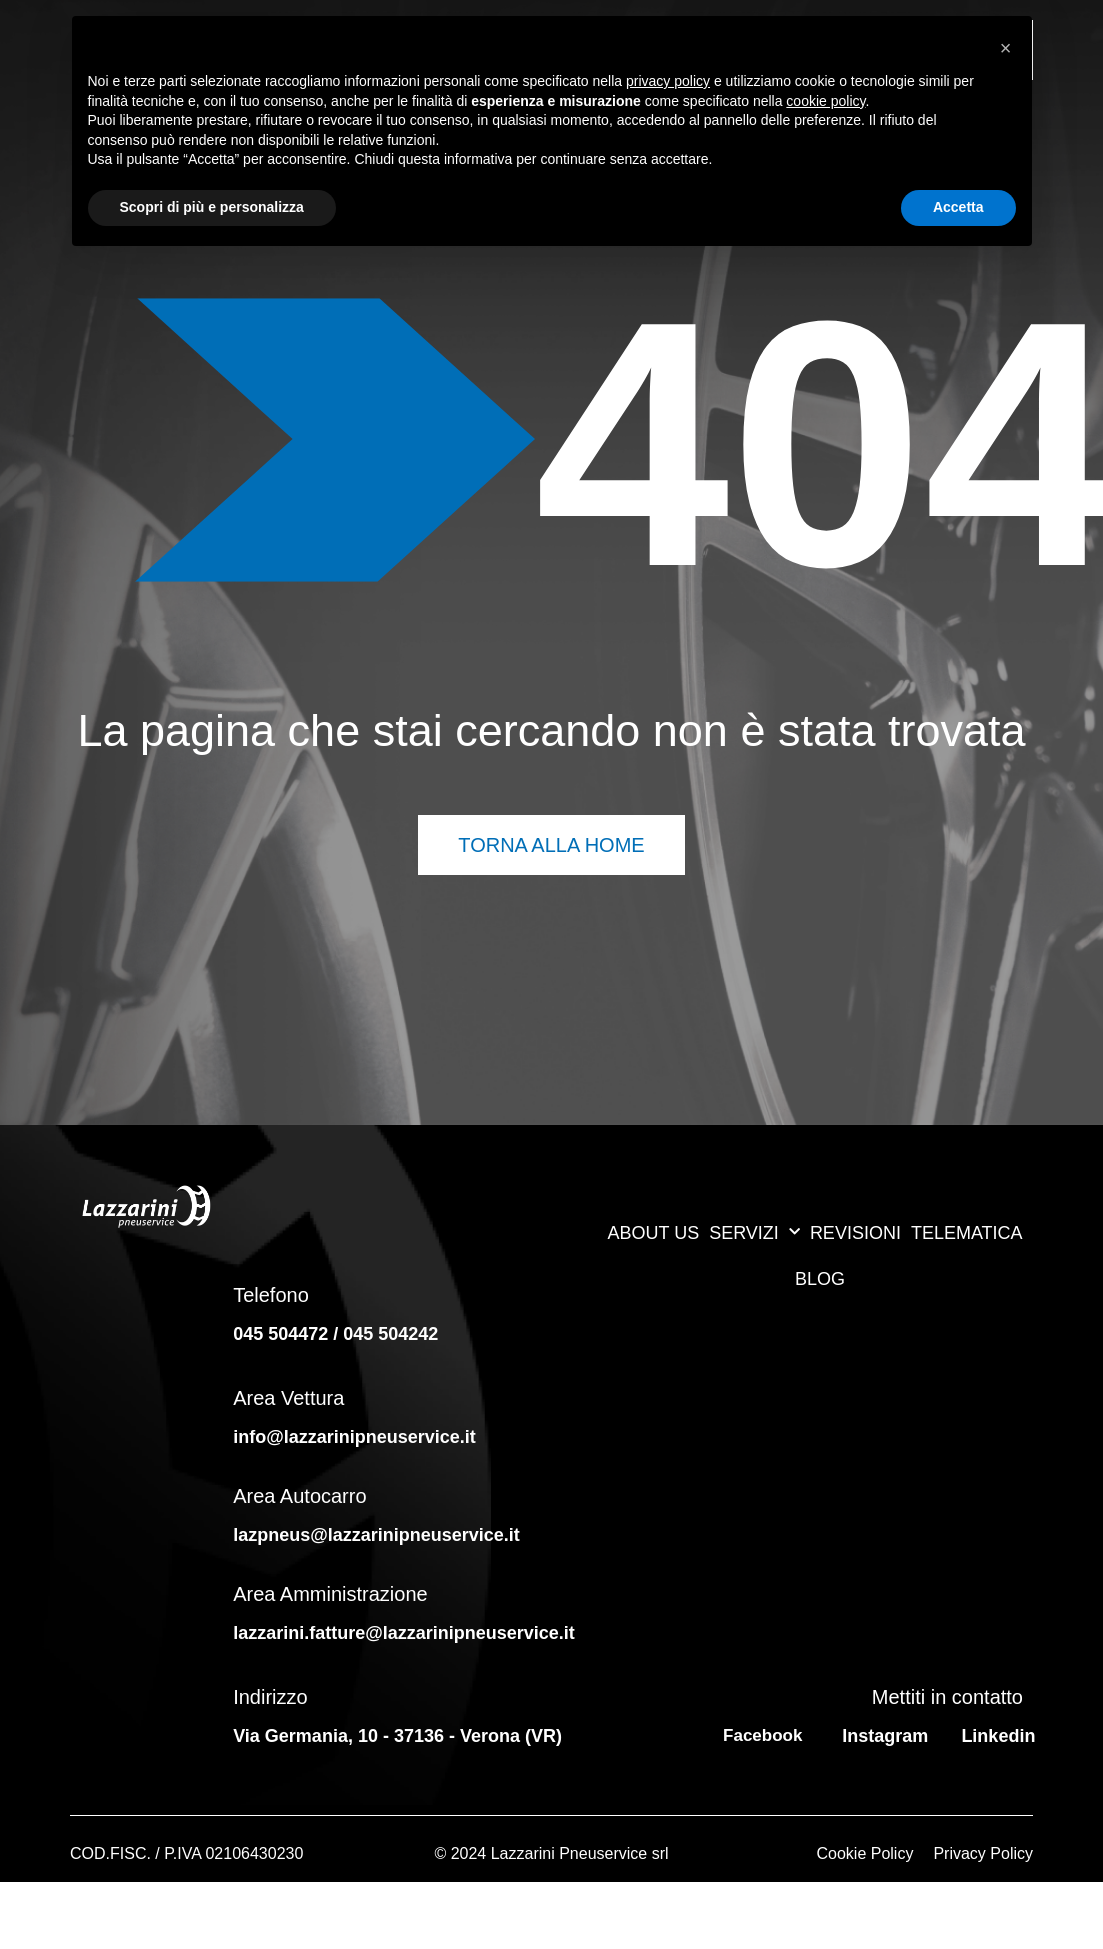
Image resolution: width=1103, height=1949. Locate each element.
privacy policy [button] (668, 81)
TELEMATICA (967, 1233)
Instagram (885, 1736)
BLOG (820, 1279)
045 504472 (280, 1334)
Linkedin (998, 1736)
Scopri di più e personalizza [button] (212, 207)
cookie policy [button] (825, 101)
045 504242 (390, 1334)
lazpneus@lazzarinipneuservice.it (376, 1535)
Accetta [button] (958, 207)
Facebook (762, 1735)
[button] (1006, 48)
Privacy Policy (983, 1853)
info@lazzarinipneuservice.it (354, 1437)
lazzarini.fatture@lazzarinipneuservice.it (406, 1633)
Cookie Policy (864, 1853)
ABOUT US (653, 1233)
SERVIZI (754, 1232)
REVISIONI (855, 1233)
